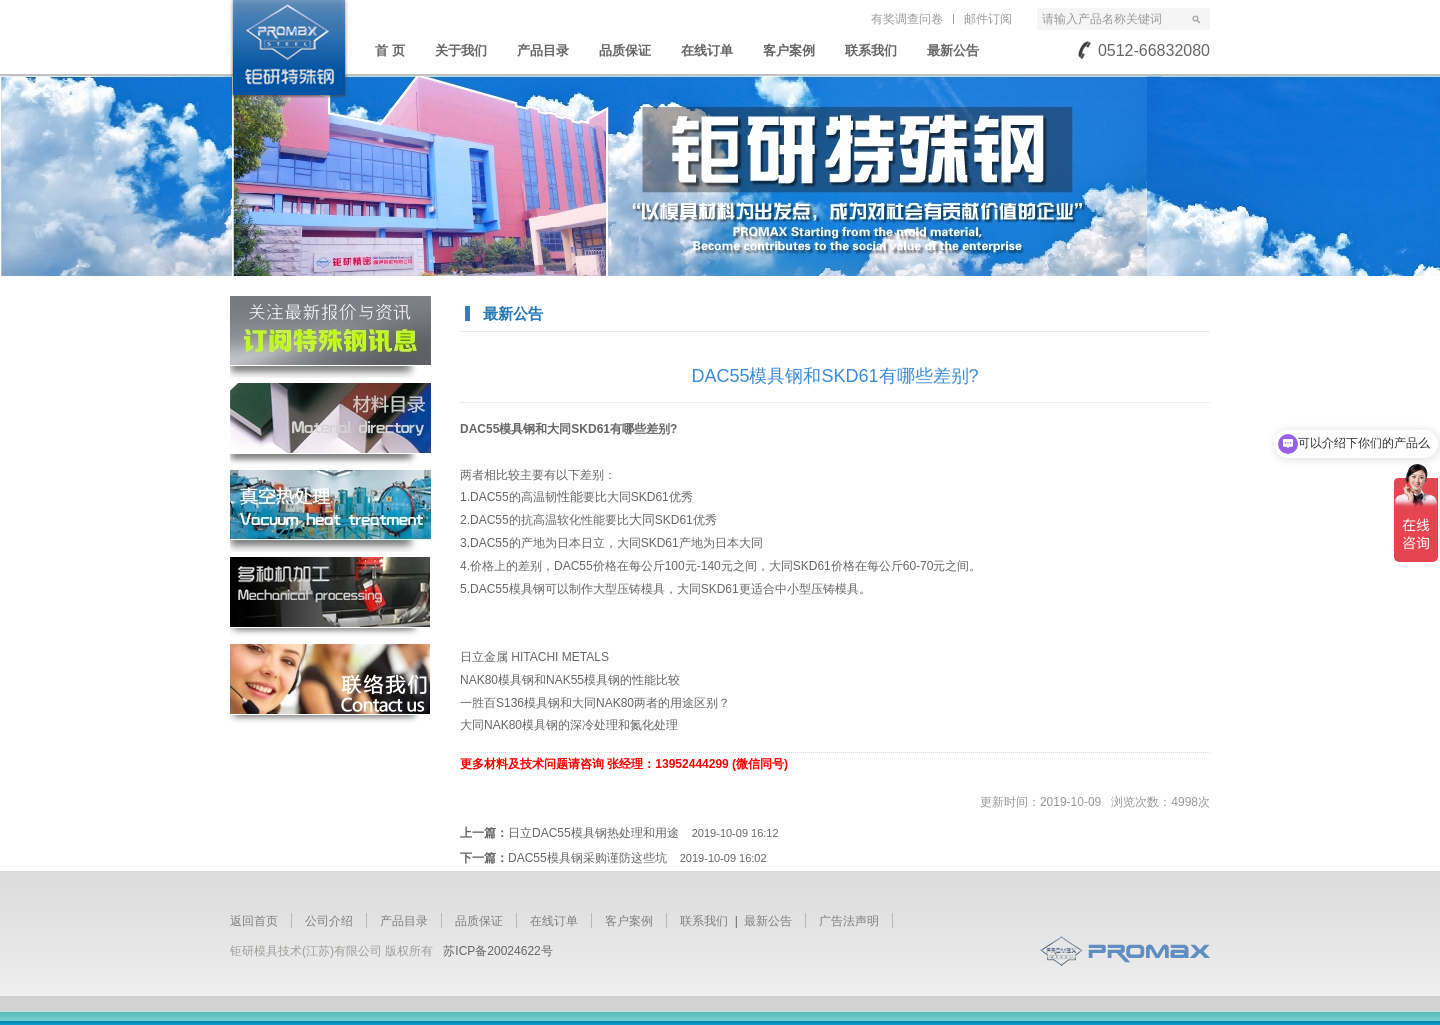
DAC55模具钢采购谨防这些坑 (637, 858)
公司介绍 (329, 921)
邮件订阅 (988, 19)
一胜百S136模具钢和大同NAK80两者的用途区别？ (595, 703)
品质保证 (625, 50)
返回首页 (254, 921)
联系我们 (871, 50)
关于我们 (461, 50)
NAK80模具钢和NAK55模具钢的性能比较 (570, 680)
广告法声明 (849, 921)
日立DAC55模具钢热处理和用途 (643, 833)
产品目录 (543, 50)
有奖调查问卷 (907, 19)
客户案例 (789, 50)
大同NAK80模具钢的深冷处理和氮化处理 (569, 725)
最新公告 (953, 50)
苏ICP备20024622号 (497, 951)
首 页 (390, 50)
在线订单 (707, 50)
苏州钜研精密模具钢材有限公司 (289, 49)
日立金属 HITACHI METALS (534, 657)
